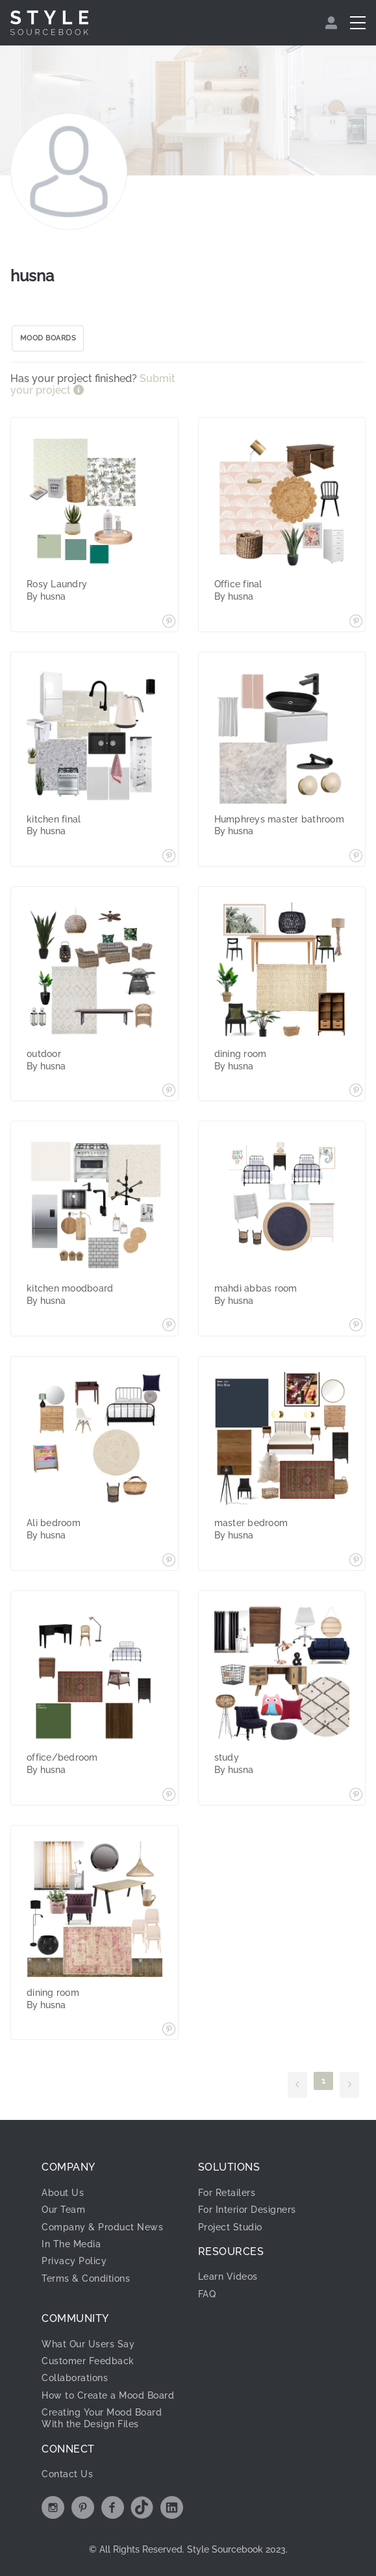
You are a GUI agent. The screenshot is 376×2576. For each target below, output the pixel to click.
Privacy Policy (74, 2261)
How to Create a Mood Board (108, 2395)
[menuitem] (333, 23)
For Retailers (227, 2192)
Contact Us (67, 2474)
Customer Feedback (88, 2361)
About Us (63, 2192)
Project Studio (230, 2227)
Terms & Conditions (86, 2278)
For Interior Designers (247, 2209)
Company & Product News (102, 2227)
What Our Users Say (88, 2344)
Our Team (63, 2209)
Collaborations (75, 2378)
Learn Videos (228, 2276)
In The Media (71, 2244)
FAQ (207, 2294)
